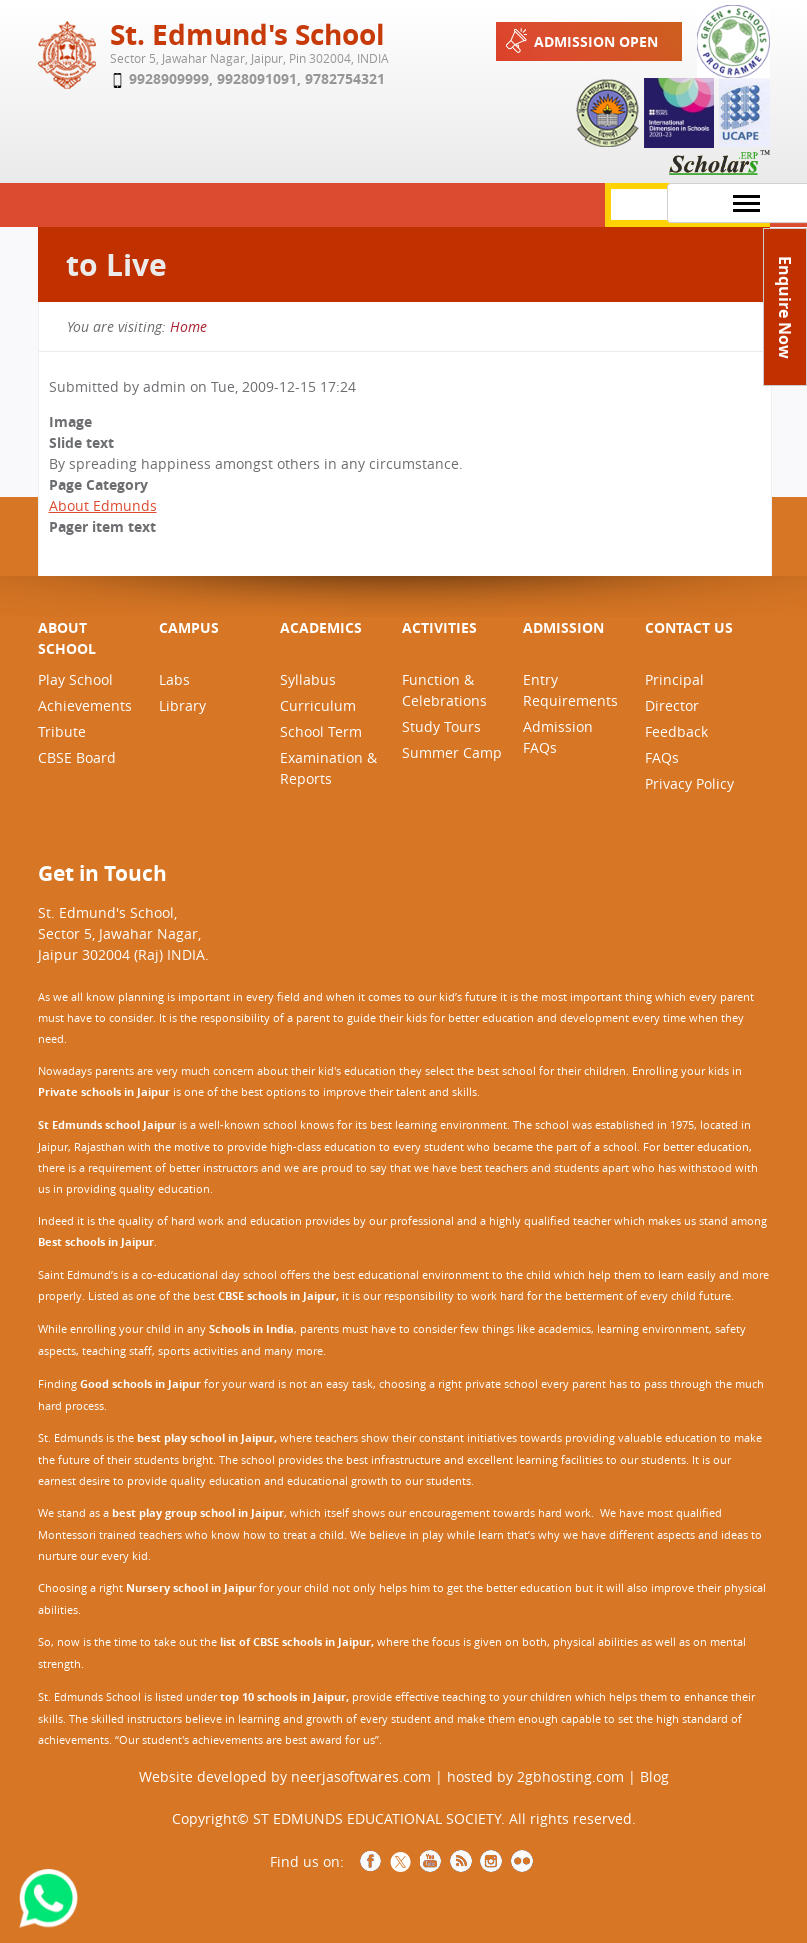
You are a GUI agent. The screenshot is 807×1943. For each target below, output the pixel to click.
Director (672, 705)
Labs (174, 679)
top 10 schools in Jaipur (283, 1697)
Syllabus (308, 679)
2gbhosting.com (570, 1776)
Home (188, 326)
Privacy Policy (689, 783)
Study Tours (441, 726)
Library (182, 705)
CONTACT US (689, 627)
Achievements (85, 705)
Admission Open (580, 40)
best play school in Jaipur (205, 1438)
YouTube (431, 1861)
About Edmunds (103, 505)
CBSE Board (77, 757)
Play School (75, 679)
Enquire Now (785, 307)
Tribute (62, 731)
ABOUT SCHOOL (67, 638)
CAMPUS (189, 627)
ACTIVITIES (439, 627)
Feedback (676, 731)
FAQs (662, 757)
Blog (654, 1776)
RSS (461, 1861)
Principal (674, 679)
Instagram (491, 1861)
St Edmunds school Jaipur (107, 1125)
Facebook (371, 1861)
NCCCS (521, 1861)
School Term (321, 731)
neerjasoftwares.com (361, 1776)
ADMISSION (563, 627)
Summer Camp (452, 752)
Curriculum (318, 705)
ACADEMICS (321, 627)
